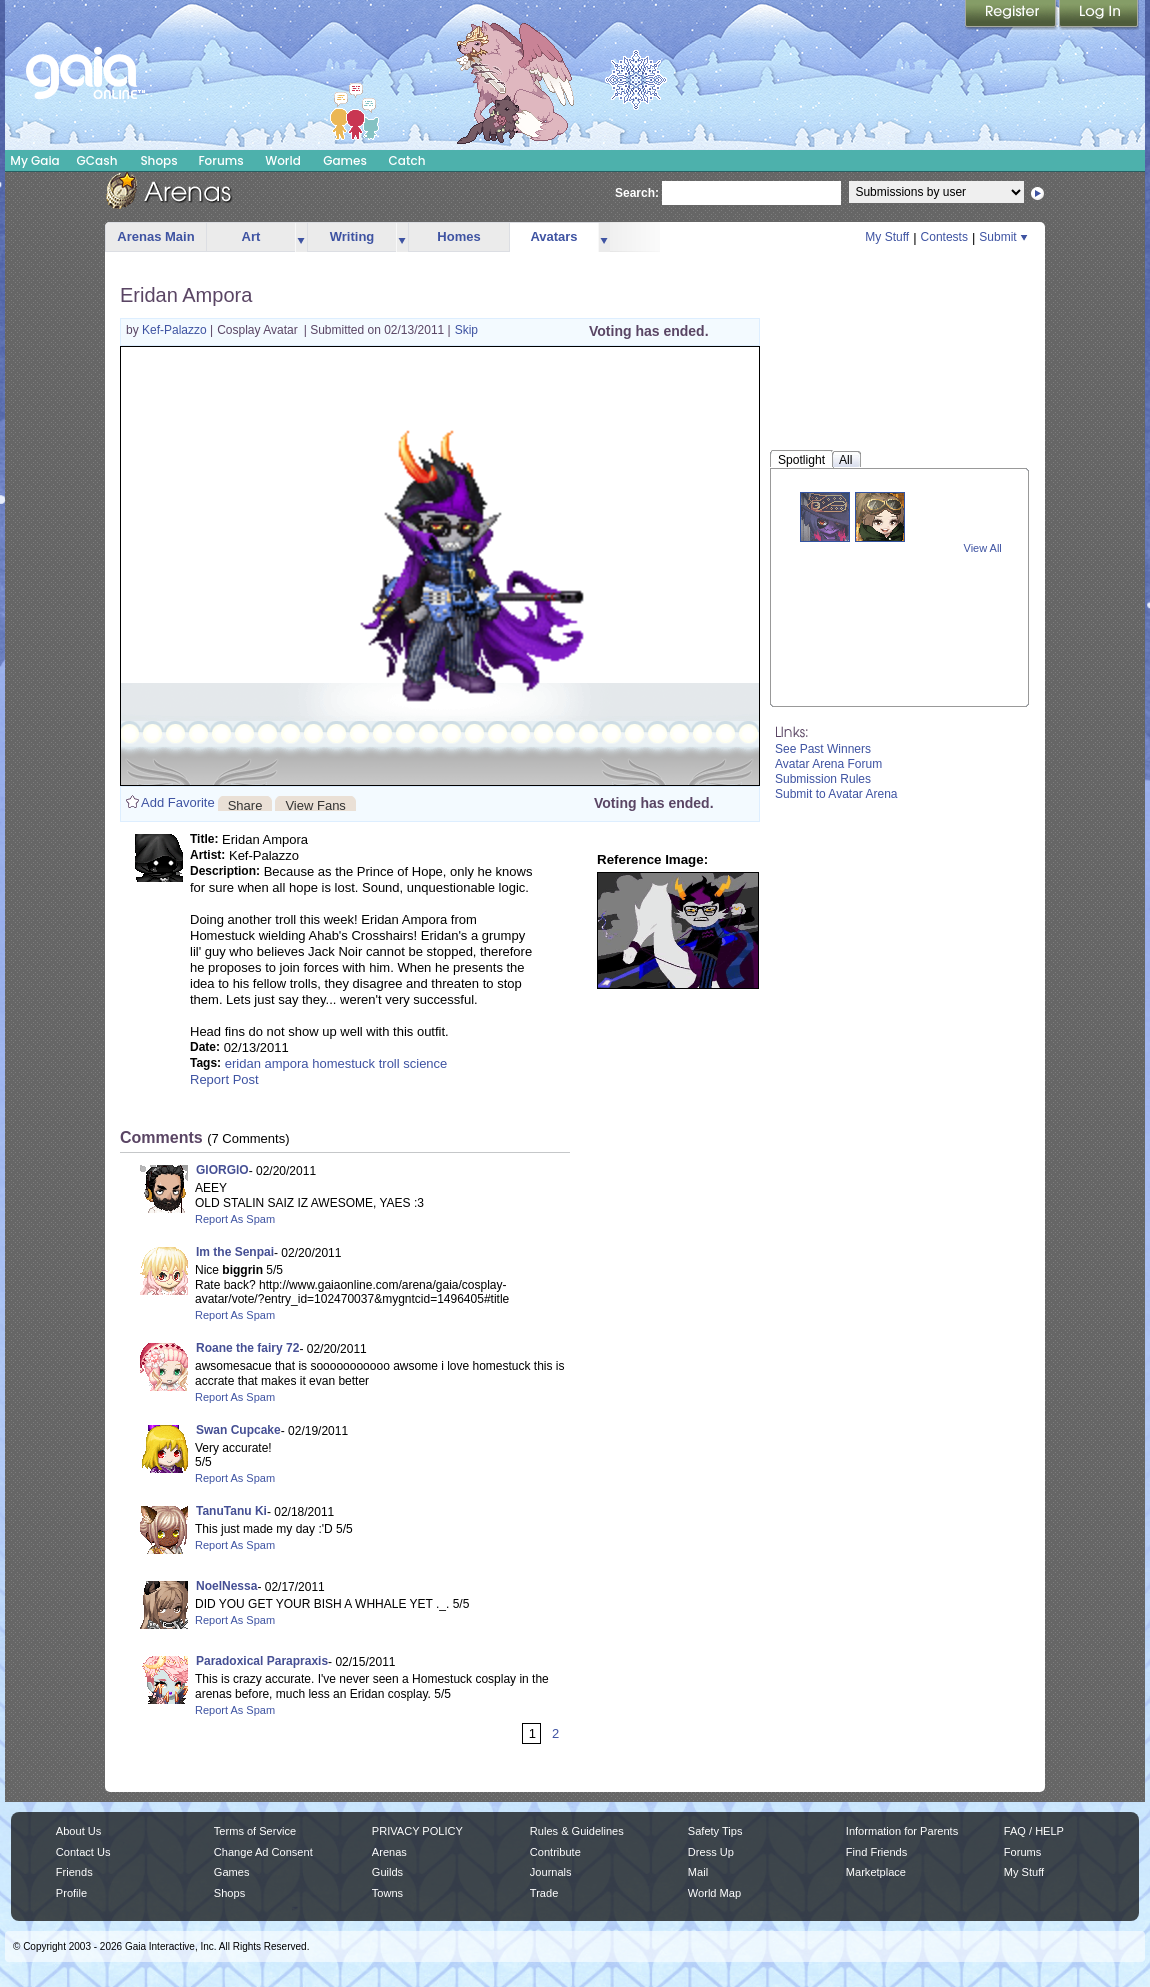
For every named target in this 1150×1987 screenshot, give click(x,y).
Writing (352, 236)
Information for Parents (902, 1831)
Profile (71, 1893)
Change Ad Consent (263, 1852)
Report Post (224, 1079)
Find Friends (876, 1852)
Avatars (553, 236)
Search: (637, 193)
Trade (544, 1893)
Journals (551, 1872)
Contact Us (83, 1852)
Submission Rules (823, 779)
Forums (220, 160)
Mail (698, 1872)
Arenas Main (155, 236)
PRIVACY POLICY (417, 1831)
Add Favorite (178, 802)
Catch (407, 160)
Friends (74, 1872)
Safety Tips (715, 1831)
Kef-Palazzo (176, 330)
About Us (78, 1831)
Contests (944, 237)
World (283, 160)
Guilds (387, 1872)
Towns (387, 1893)
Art (251, 236)
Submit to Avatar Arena (836, 794)
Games (345, 160)
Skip (466, 330)
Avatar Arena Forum (828, 764)
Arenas (389, 1852)
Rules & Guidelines (577, 1831)
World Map (714, 1893)
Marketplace (876, 1872)
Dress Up (711, 1852)
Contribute (555, 1852)
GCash (97, 160)
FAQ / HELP (1034, 1831)
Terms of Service (255, 1831)
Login (1099, 15)
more (301, 237)
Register (1012, 15)
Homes (458, 236)
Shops (158, 160)
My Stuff (887, 237)
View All (983, 548)
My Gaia (34, 160)
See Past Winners (823, 749)
